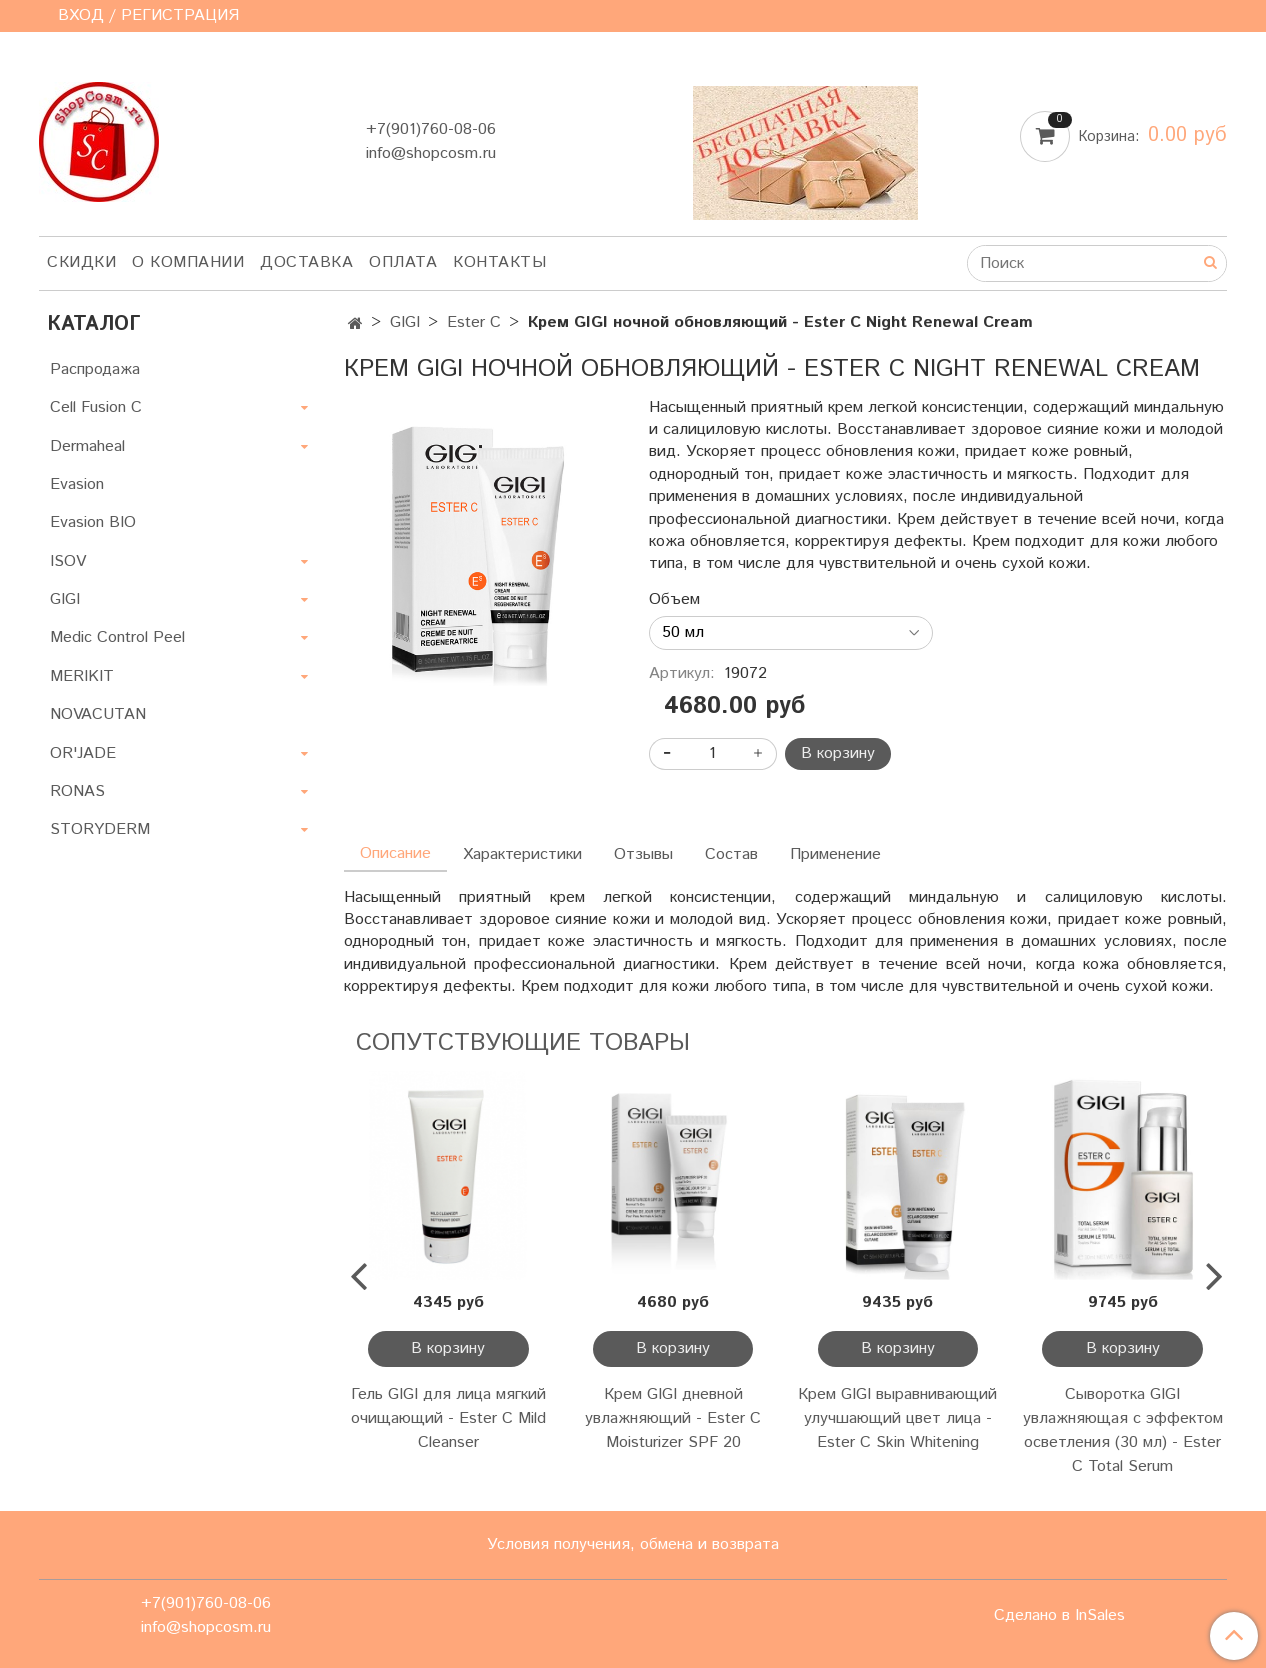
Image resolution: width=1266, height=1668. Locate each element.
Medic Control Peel (117, 637)
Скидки (81, 262)
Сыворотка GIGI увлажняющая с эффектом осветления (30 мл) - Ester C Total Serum (1123, 1430)
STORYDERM (100, 829)
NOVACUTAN (98, 714)
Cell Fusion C (96, 407)
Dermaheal (87, 446)
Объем (674, 600)
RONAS (77, 791)
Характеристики (522, 854)
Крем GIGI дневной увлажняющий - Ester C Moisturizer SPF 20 (673, 1418)
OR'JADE (83, 753)
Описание (395, 853)
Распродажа (95, 369)
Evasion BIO (93, 522)
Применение (835, 854)
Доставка (306, 262)
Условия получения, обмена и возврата (633, 1544)
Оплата (403, 262)
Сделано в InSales (1059, 1616)
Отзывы (643, 854)
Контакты (499, 262)
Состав (731, 854)
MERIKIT (82, 676)
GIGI (405, 322)
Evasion (77, 484)
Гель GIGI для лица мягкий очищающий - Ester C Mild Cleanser (448, 1418)
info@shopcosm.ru (431, 153)
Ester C (474, 322)
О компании (188, 262)
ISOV (68, 561)
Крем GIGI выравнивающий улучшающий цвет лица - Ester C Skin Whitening (897, 1418)
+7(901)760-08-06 (431, 129)
